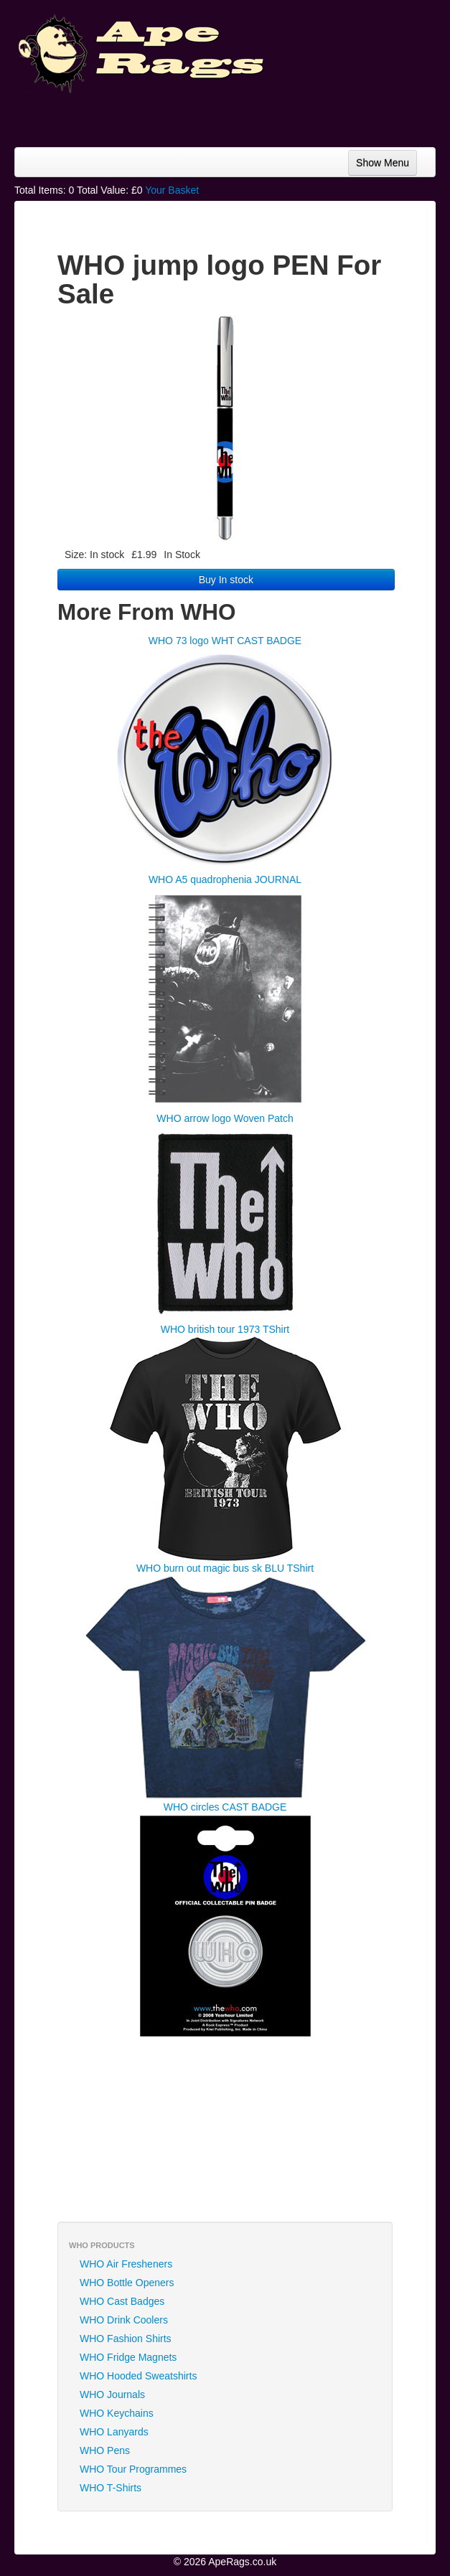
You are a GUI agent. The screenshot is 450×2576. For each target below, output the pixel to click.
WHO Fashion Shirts (126, 2338)
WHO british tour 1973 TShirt (225, 1329)
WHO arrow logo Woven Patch (224, 1118)
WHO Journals (112, 2394)
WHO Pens (105, 2450)
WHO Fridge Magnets (128, 2357)
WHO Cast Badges (122, 2301)
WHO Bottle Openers (127, 2282)
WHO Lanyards (114, 2432)
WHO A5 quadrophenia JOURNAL (225, 879)
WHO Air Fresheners (126, 2264)
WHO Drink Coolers (124, 2320)
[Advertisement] (321, 114)
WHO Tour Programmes (133, 2469)
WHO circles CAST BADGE (225, 1807)
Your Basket (172, 190)
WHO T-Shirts (110, 2488)
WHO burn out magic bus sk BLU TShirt (225, 1568)
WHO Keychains (117, 2413)
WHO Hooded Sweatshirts (138, 2376)
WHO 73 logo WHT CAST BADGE (225, 640)
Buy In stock (226, 579)
